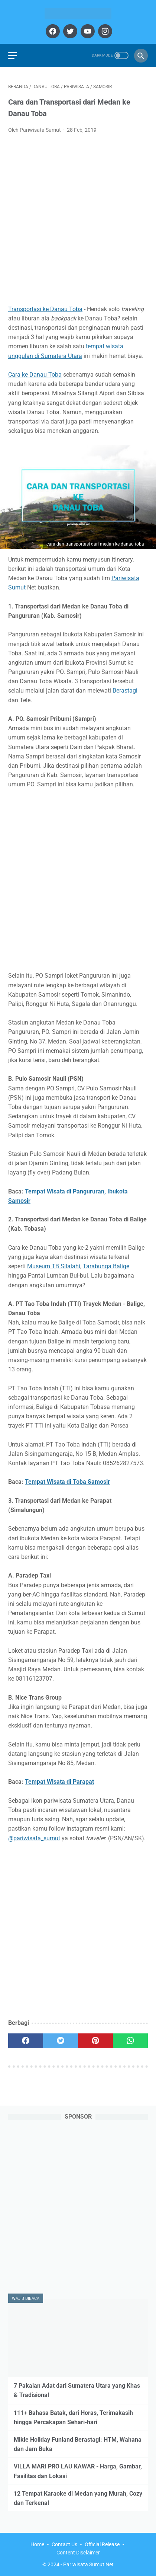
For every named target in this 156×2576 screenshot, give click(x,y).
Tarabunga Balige (106, 1266)
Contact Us (64, 2544)
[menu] (12, 55)
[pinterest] (95, 2040)
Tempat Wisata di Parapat (59, 1781)
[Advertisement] (78, 221)
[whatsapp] (130, 2040)
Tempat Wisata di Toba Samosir (67, 1481)
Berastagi (125, 690)
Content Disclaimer (78, 2553)
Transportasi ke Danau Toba (45, 309)
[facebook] (52, 31)
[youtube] (87, 31)
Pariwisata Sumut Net (88, 2564)
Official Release (102, 2544)
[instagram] (104, 31)
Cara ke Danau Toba (35, 374)
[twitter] (69, 31)
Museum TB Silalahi (53, 1266)
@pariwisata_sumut (34, 1838)
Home (37, 2544)
